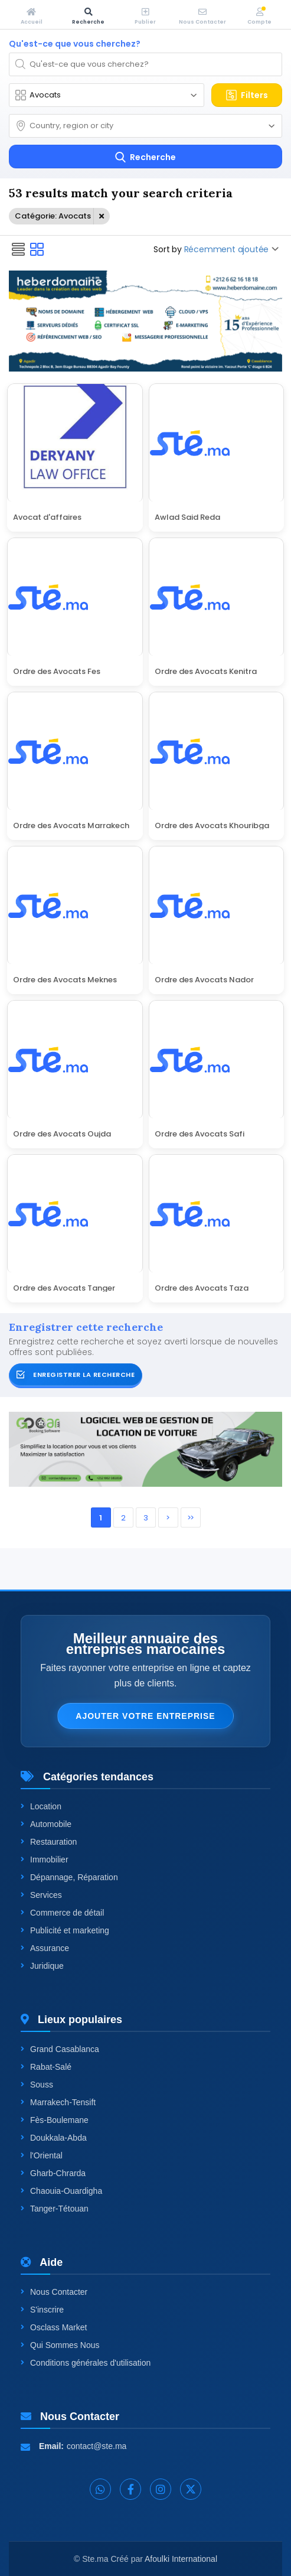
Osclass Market (54, 2327)
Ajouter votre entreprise (145, 1716)
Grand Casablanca (60, 2049)
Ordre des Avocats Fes (56, 670)
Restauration (49, 1841)
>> (190, 1517)
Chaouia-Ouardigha (61, 2191)
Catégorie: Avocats (53, 216)
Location (41, 1806)
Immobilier (44, 1859)
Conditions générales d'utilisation (86, 2362)
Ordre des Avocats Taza (202, 1287)
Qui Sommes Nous (60, 2345)
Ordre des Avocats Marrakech (71, 824)
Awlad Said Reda (187, 516)
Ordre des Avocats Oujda (62, 1133)
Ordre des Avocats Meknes (65, 978)
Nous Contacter (54, 2292)
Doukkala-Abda (54, 2137)
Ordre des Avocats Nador (204, 978)
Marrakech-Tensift (58, 2102)
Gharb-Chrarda (53, 2173)
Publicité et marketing (65, 1930)
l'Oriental (42, 2155)
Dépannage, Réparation (69, 1877)
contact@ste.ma (96, 2446)
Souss (37, 2084)
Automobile (46, 1824)
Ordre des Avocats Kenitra (206, 670)
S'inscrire (42, 2309)
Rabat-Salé (46, 2067)
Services (41, 1895)
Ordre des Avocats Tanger (64, 1287)
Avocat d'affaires (47, 516)
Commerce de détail (62, 1912)
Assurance (45, 1948)
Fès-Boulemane (55, 2120)
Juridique (42, 1966)
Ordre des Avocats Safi (199, 1133)
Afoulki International (181, 2559)
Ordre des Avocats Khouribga (212, 824)
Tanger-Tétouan (55, 2208)
